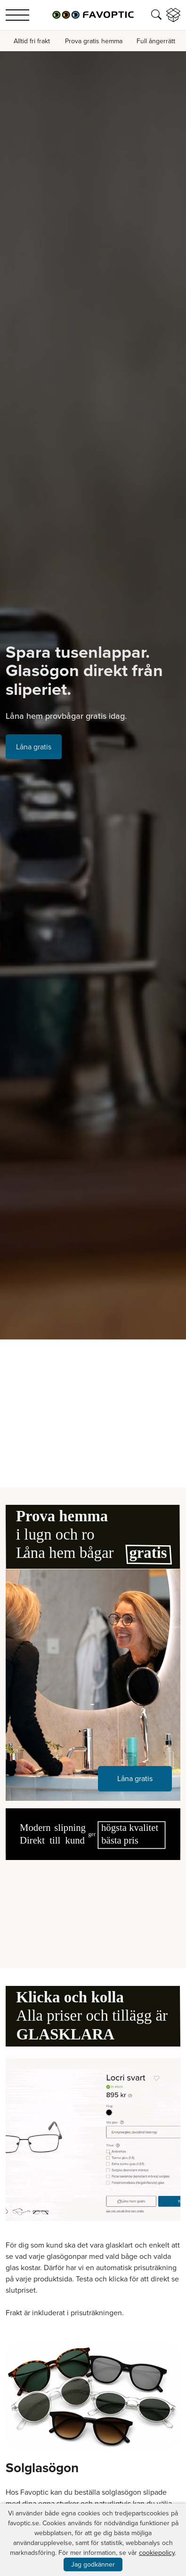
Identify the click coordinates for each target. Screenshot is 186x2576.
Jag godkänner (93, 2564)
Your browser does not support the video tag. (93, 1903)
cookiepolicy (157, 2553)
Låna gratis (33, 746)
